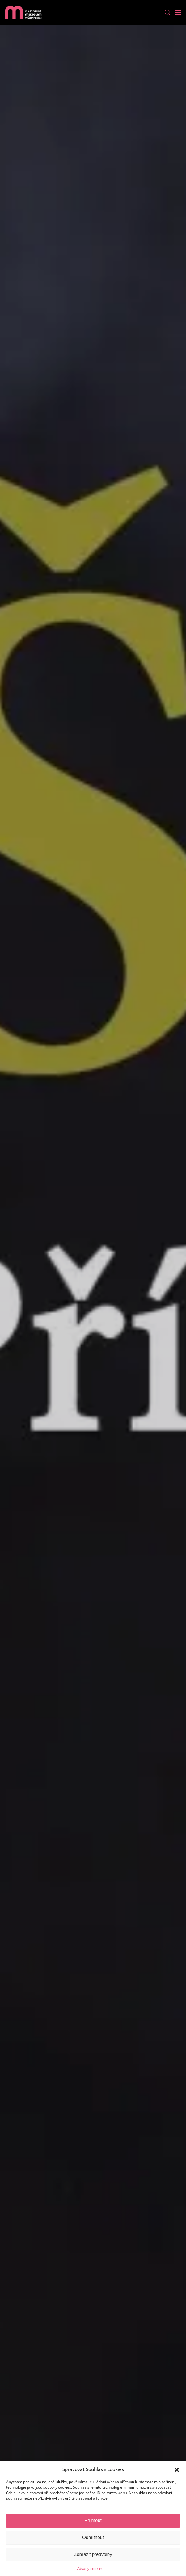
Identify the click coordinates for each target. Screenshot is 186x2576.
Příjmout (93, 2520)
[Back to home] (23, 12)
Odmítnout (93, 2537)
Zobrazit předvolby (93, 2554)
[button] (177, 2469)
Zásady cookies (90, 2568)
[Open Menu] (178, 12)
